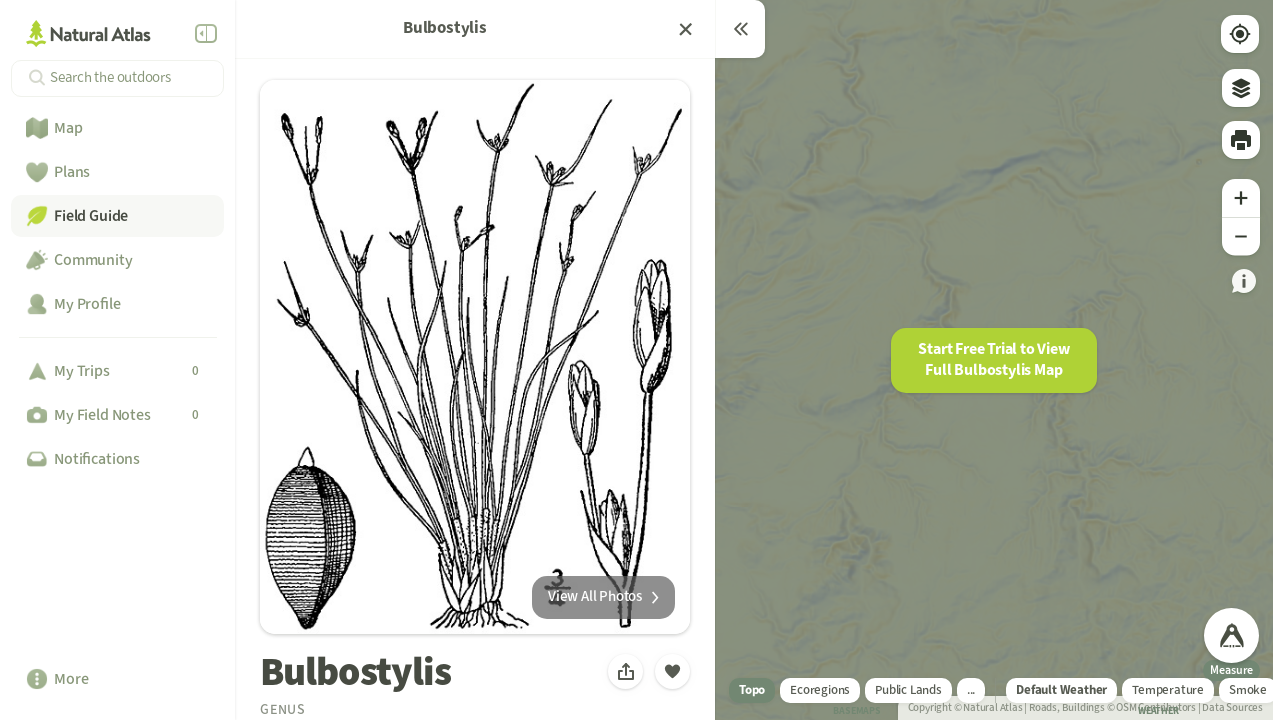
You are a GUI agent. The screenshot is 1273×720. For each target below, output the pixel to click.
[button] (994, 360)
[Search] (117, 78)
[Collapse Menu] (206, 33)
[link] (1244, 289)
